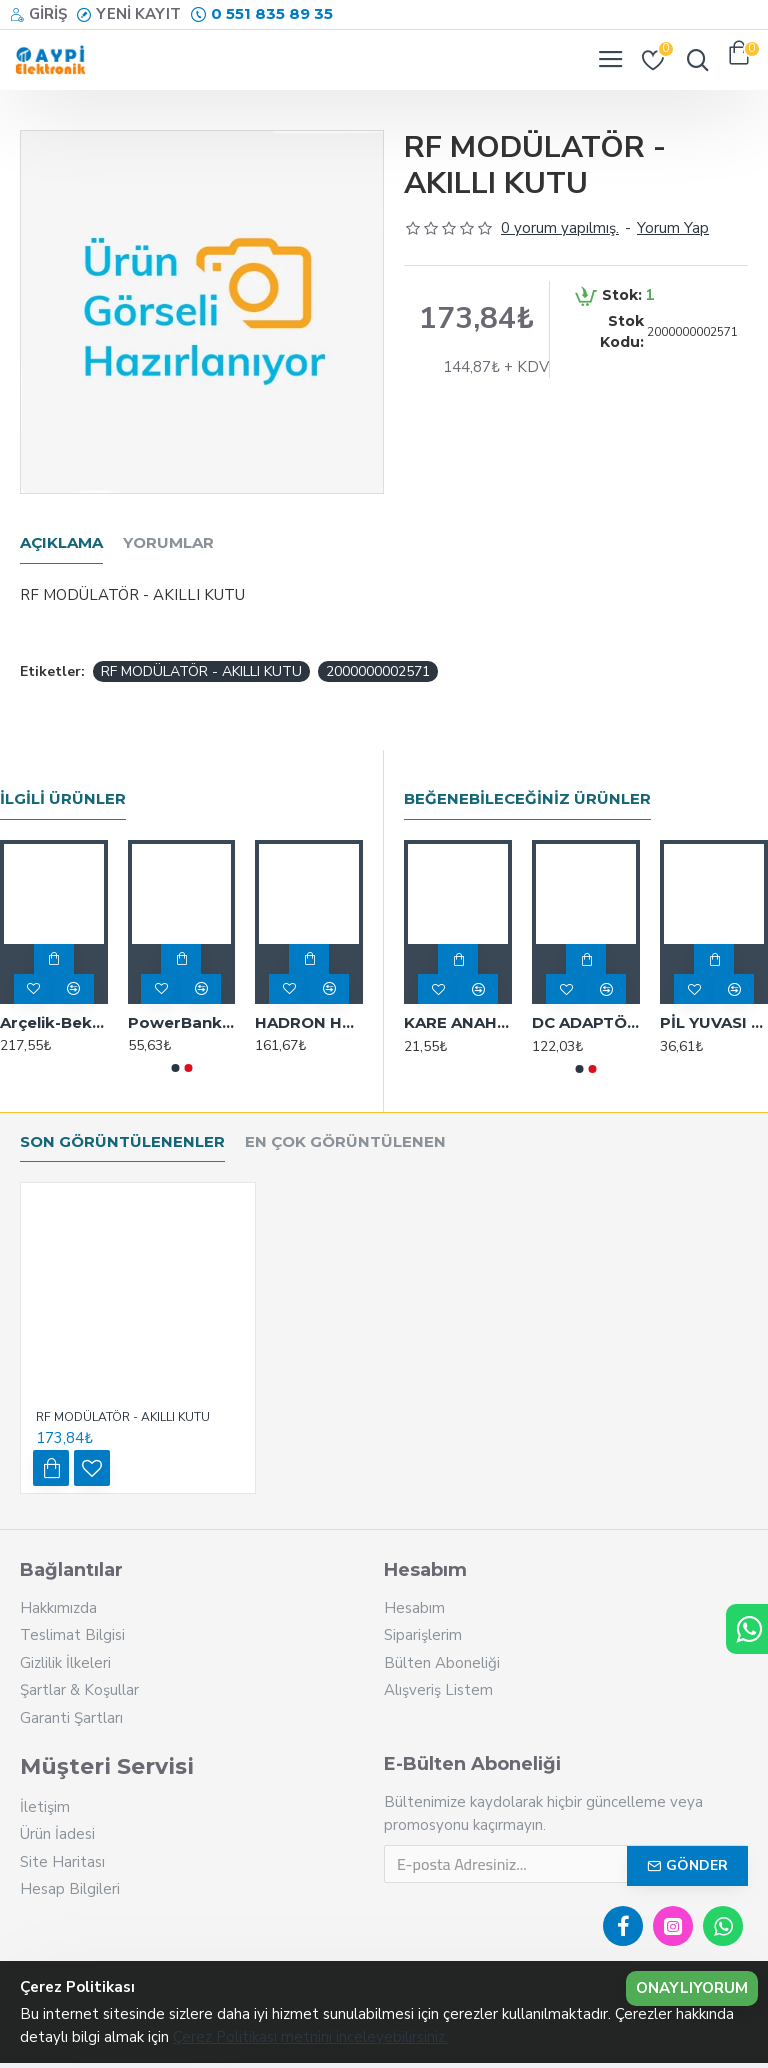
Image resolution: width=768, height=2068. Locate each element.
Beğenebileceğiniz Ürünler (527, 799)
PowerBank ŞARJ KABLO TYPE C (182, 1022)
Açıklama (61, 543)
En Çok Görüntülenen (345, 1142)
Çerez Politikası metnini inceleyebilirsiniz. (310, 2037)
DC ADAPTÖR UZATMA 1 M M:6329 (586, 1022)
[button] (175, 1068)
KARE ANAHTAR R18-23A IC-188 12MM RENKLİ (458, 1022)
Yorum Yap (673, 228)
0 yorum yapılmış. (560, 228)
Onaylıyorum (692, 1988)
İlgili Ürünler (63, 799)
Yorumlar (168, 543)
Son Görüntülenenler (122, 1142)
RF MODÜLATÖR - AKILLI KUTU (201, 671)
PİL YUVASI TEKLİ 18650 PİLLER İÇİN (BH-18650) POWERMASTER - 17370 (714, 1022)
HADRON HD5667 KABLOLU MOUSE (309, 1022)
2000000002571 (378, 671)
